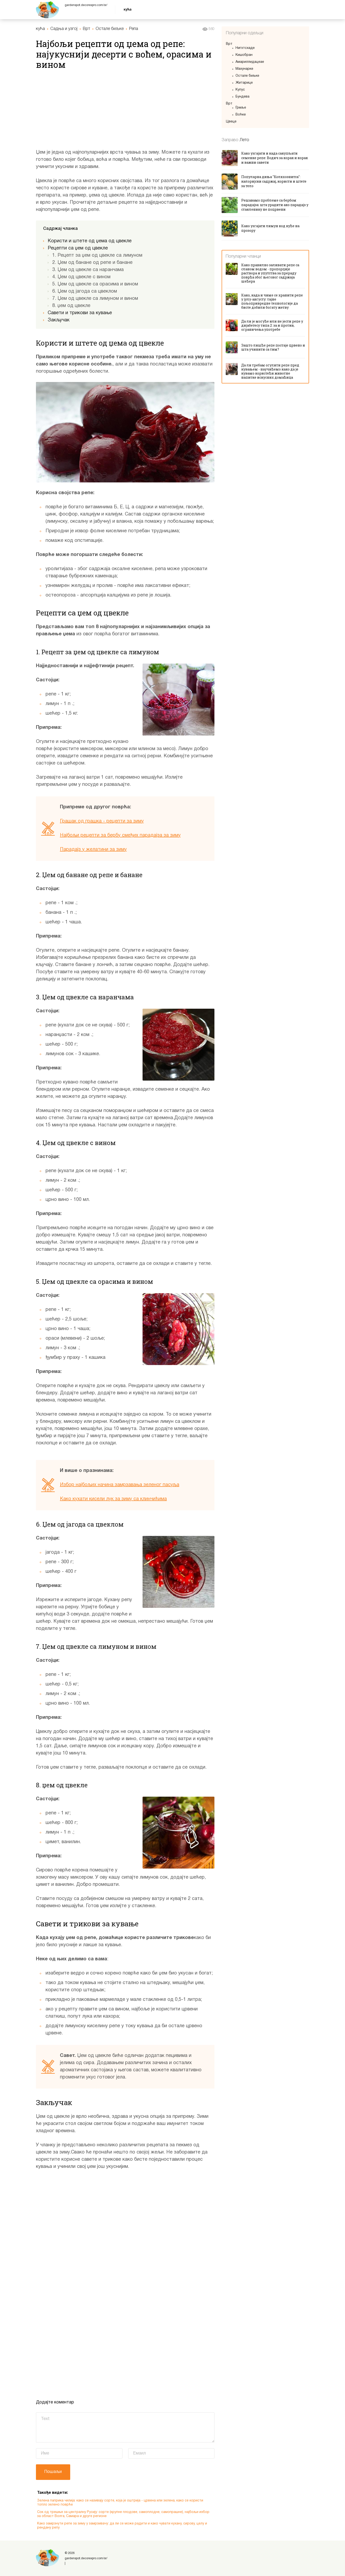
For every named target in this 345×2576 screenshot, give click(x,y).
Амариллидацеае (250, 62)
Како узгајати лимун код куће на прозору (270, 228)
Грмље (241, 107)
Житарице (244, 82)
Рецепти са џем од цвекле (78, 248)
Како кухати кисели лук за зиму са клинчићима (113, 1499)
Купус (240, 89)
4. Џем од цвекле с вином (81, 277)
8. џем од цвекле (71, 306)
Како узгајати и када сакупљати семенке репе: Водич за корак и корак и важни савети (274, 158)
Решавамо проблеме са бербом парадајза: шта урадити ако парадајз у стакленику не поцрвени (274, 205)
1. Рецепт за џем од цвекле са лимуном (97, 255)
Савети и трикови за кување (80, 313)
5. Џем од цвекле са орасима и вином (95, 284)
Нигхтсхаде (245, 48)
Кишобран (244, 55)
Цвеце (231, 121)
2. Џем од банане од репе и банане (92, 262)
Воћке (241, 114)
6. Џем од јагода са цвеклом (84, 291)
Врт (229, 44)
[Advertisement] (125, 110)
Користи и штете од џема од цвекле (90, 241)
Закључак (58, 320)
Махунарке (244, 68)
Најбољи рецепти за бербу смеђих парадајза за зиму (120, 835)
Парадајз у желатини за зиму (93, 849)
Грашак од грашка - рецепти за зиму (102, 821)
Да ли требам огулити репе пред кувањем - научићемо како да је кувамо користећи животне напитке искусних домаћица (270, 371)
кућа (128, 9)
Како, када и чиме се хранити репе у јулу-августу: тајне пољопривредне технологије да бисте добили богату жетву (272, 301)
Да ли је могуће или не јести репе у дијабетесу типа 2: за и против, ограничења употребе (272, 325)
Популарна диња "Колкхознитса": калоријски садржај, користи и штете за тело (273, 181)
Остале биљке (247, 75)
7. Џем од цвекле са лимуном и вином (95, 298)
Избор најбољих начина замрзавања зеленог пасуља (119, 1485)
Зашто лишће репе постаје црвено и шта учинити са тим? (273, 347)
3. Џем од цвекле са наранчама (88, 270)
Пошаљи (53, 2472)
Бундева (242, 96)
